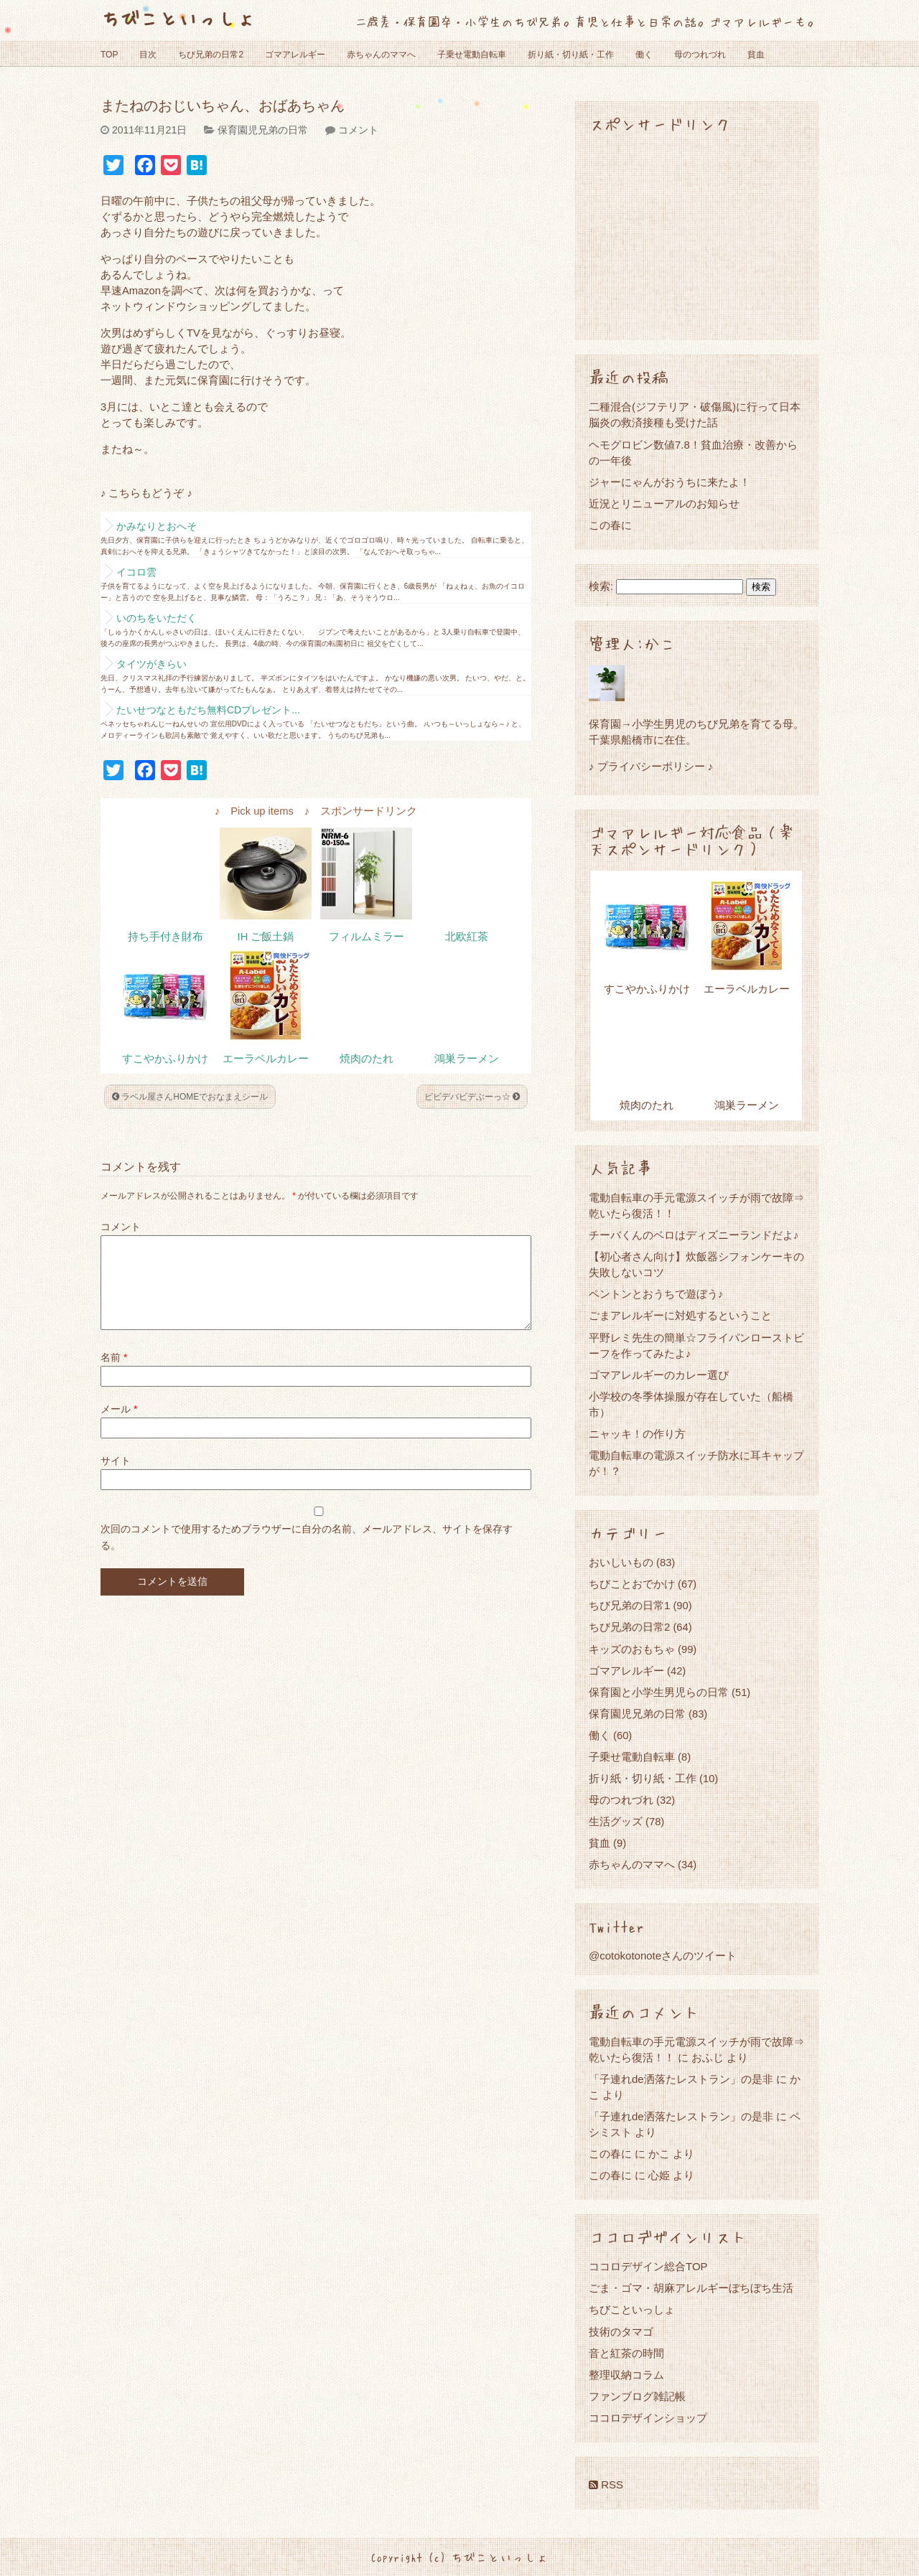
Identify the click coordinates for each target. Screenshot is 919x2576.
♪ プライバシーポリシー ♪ (651, 766)
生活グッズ (616, 1821)
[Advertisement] (696, 235)
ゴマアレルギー (295, 55)
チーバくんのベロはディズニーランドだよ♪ (694, 1235)
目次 (148, 55)
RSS (606, 2484)
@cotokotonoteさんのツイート (663, 1955)
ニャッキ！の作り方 (637, 1434)
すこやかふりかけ (165, 1058)
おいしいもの (621, 1562)
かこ (659, 2154)
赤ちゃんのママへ (381, 55)
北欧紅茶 (466, 936)
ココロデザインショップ (648, 2418)
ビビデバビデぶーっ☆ (472, 1097)
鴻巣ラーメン (466, 1058)
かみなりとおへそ (156, 526)
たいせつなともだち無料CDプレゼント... (208, 710)
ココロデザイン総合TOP (648, 2266)
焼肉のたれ (366, 1058)
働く (644, 55)
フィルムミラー (366, 936)
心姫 (659, 2175)
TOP (109, 55)
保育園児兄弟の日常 (263, 130)
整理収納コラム (626, 2375)
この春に (610, 525)
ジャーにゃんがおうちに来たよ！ (669, 482)
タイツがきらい (151, 664)
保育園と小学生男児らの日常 (659, 1692)
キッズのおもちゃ (632, 1649)
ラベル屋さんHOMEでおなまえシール (190, 1097)
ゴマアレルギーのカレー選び (659, 1375)
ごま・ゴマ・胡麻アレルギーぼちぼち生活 (691, 2288)
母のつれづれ (700, 55)
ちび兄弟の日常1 (629, 1605)
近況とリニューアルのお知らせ (664, 503)
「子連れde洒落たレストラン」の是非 (681, 2079)
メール (119, 1426)
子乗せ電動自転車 (471, 55)
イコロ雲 (136, 572)
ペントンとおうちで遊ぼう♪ (656, 1294)
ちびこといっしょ (178, 17)
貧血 (756, 55)
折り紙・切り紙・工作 (571, 55)
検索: (601, 586)
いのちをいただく (156, 618)
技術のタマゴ (621, 2332)
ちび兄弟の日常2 (210, 55)
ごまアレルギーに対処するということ (680, 1315)
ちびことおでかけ (632, 1584)
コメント (358, 130)
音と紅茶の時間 (626, 2353)
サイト (116, 1478)
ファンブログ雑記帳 (637, 2396)
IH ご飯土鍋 (266, 936)
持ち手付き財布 (165, 936)
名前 (114, 1374)
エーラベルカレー (266, 1058)
